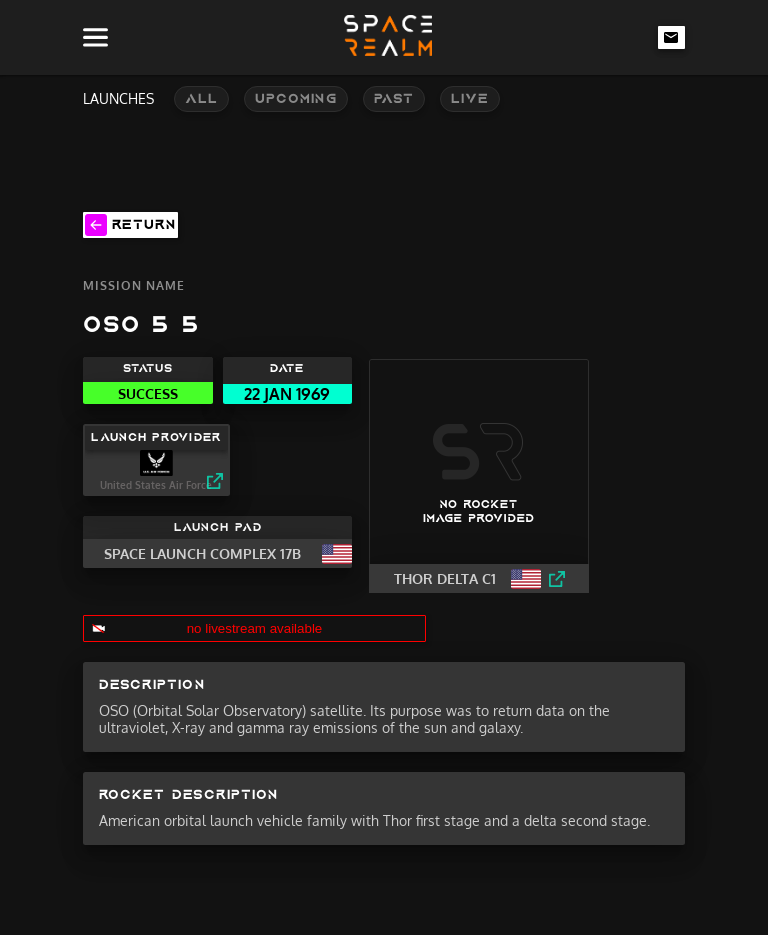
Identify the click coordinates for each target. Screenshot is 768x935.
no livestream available (255, 628)
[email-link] (672, 37)
